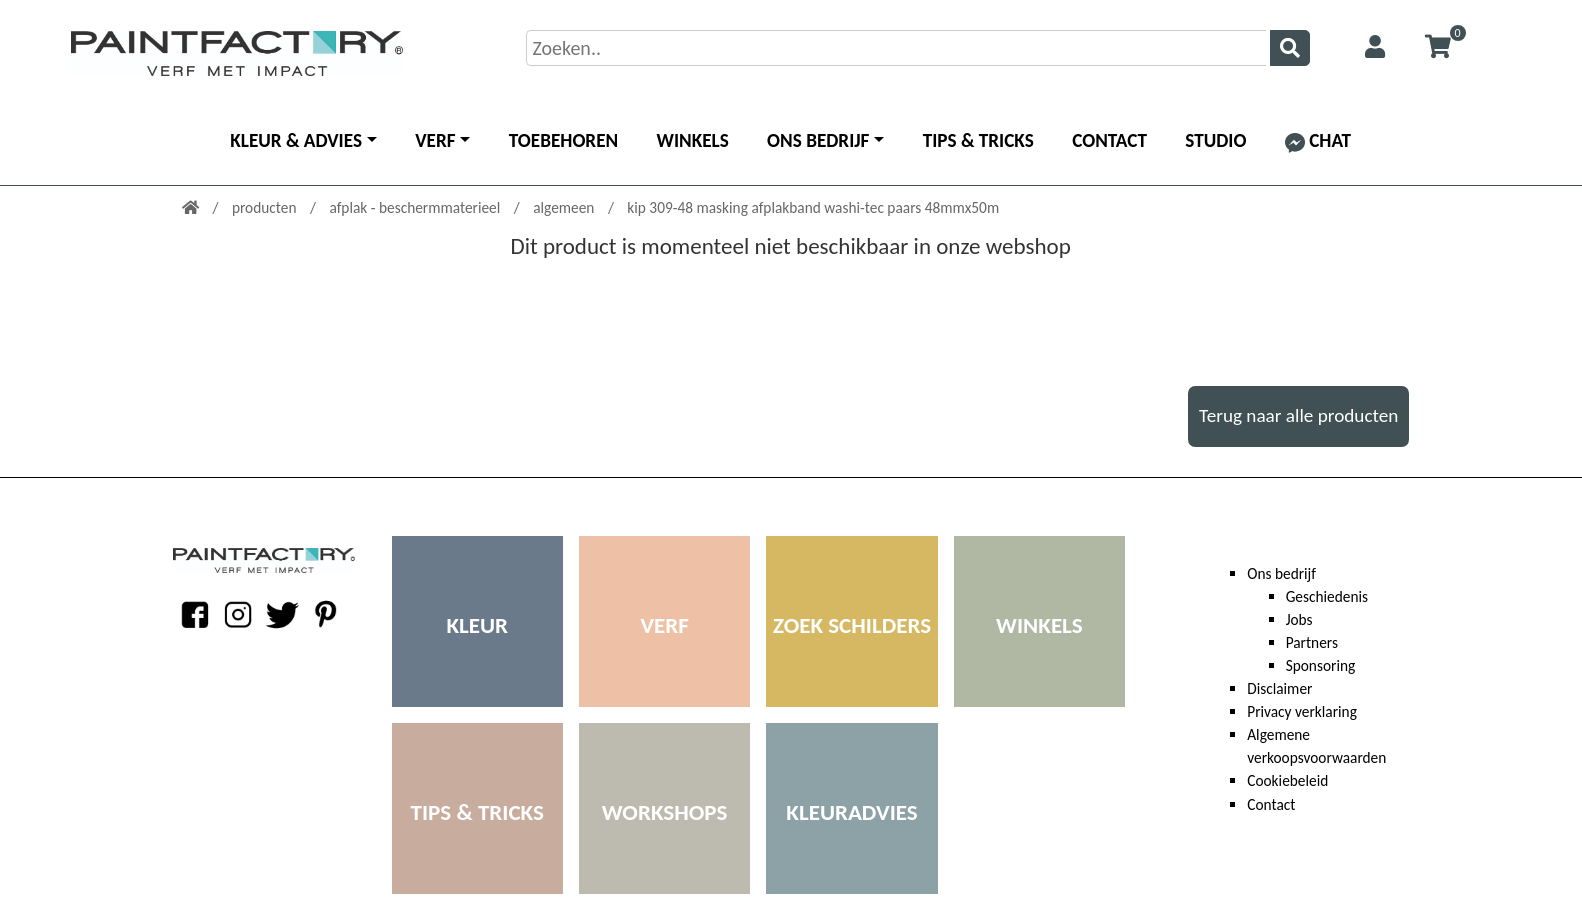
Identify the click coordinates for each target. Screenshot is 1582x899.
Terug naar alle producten (1298, 415)
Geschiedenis (1327, 596)
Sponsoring (1321, 665)
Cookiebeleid (1287, 780)
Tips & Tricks (978, 140)
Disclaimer (1279, 688)
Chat (1318, 140)
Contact (1109, 140)
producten (266, 207)
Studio (1215, 140)
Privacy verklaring (1302, 711)
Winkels (693, 140)
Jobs (1299, 619)
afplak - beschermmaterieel (416, 207)
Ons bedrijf (818, 140)
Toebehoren (563, 140)
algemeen (565, 207)
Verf (435, 140)
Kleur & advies (296, 140)
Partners (1312, 642)
